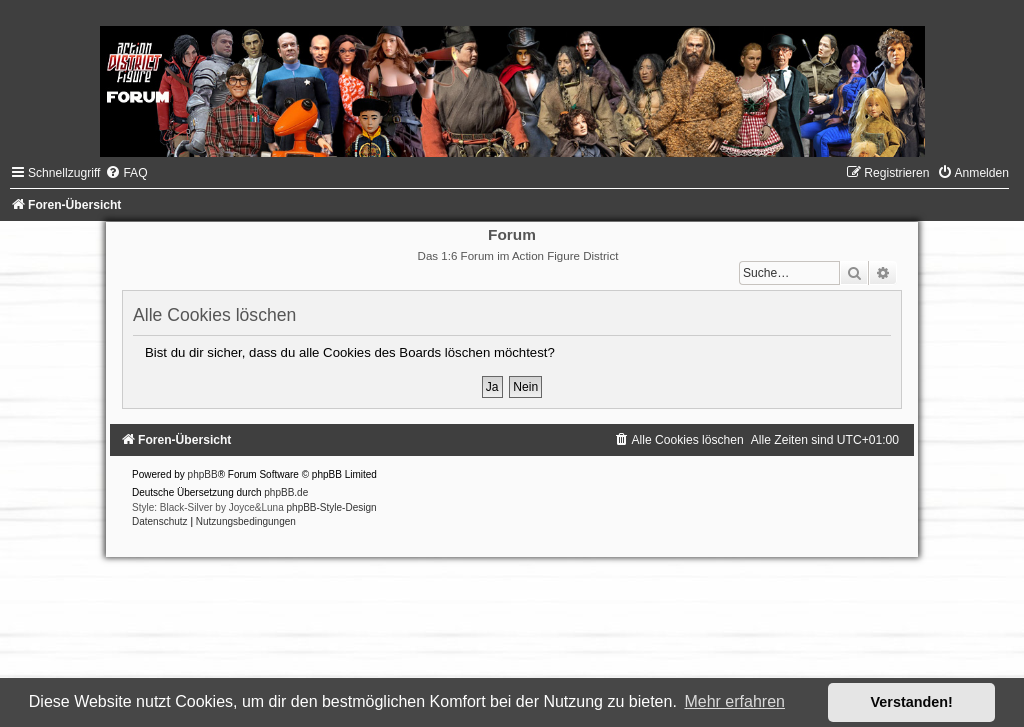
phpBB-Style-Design (332, 507)
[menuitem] (126, 173)
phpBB (203, 474)
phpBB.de (286, 492)
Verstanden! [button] (912, 702)
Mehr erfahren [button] (734, 701)
